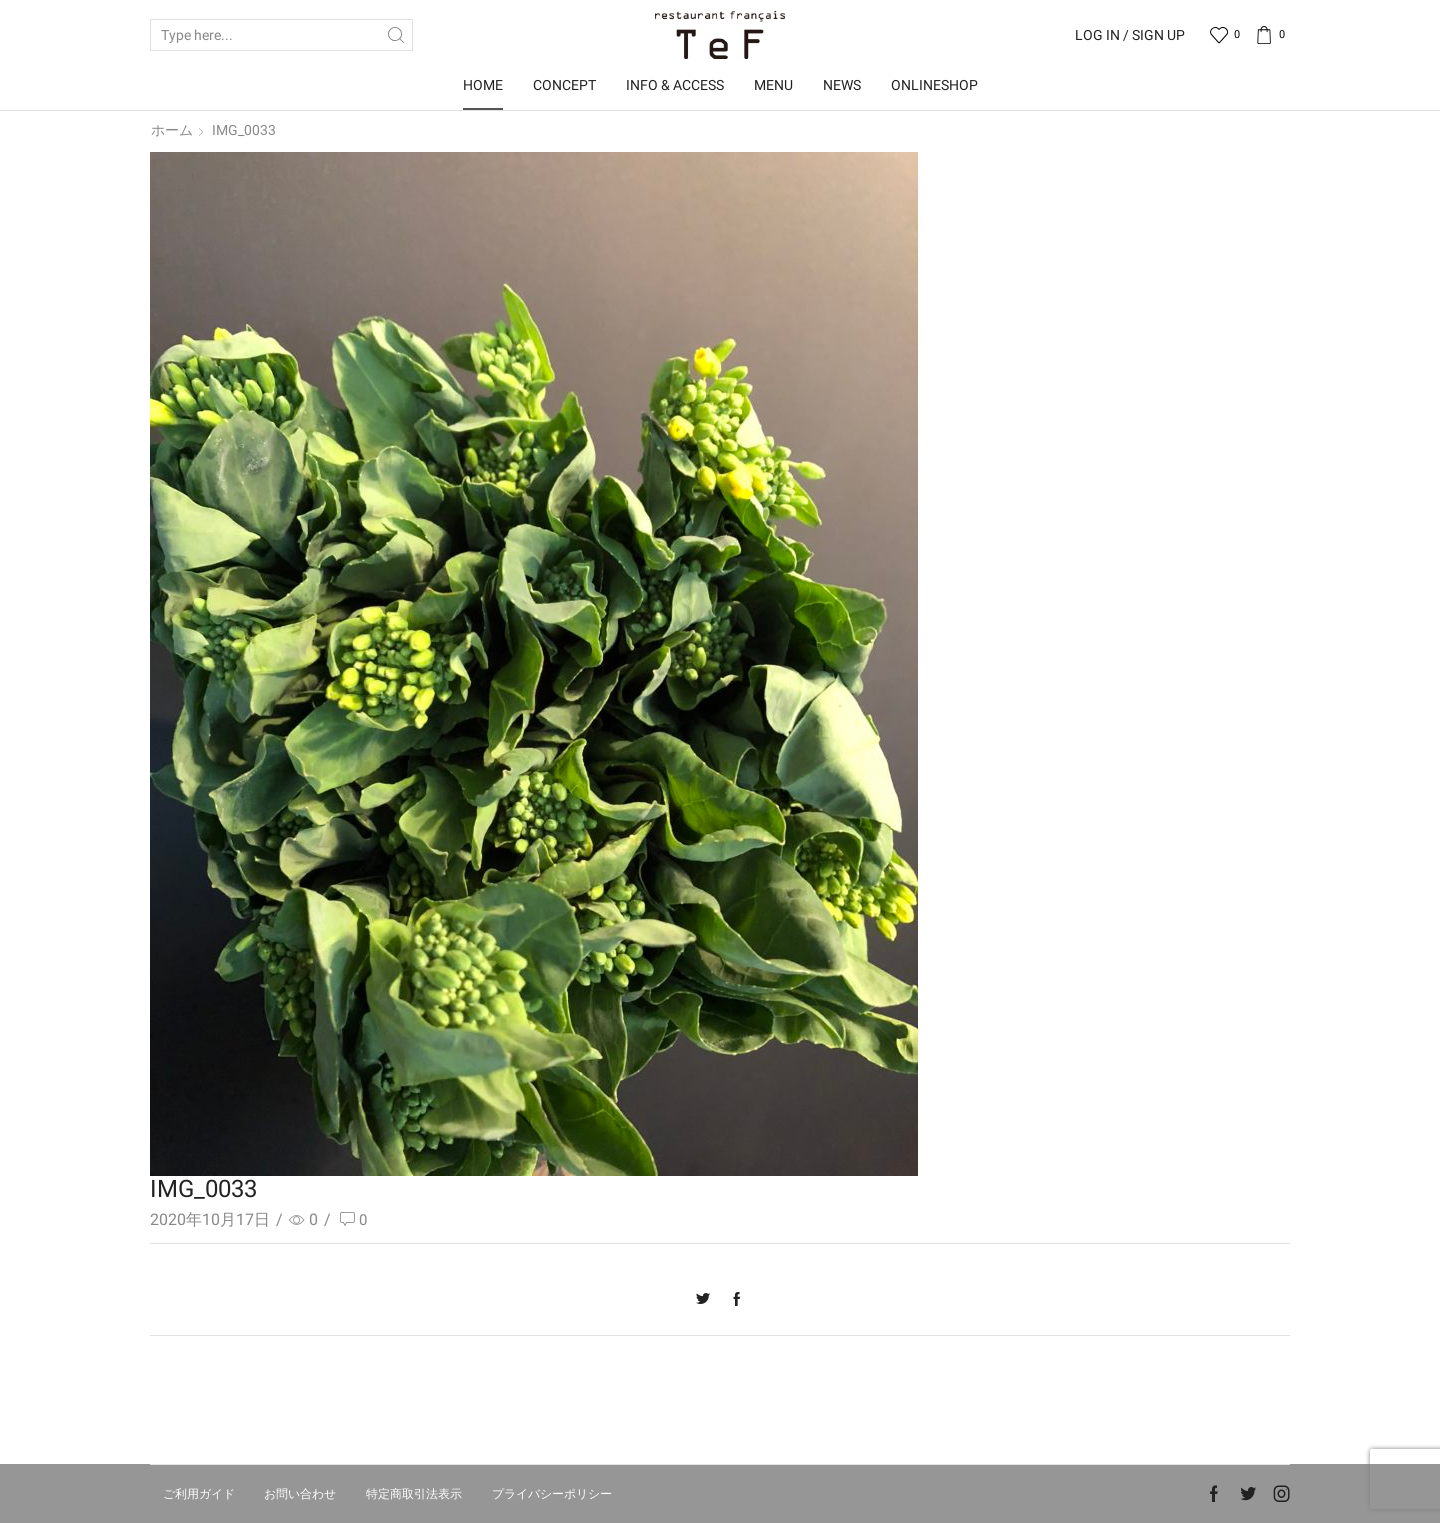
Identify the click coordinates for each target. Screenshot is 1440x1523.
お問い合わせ (300, 1494)
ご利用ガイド (199, 1494)
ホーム (172, 130)
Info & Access (675, 85)
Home (483, 85)
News (842, 85)
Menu (773, 85)
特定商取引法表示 (414, 1494)
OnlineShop (934, 85)
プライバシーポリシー (552, 1494)
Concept (564, 85)
